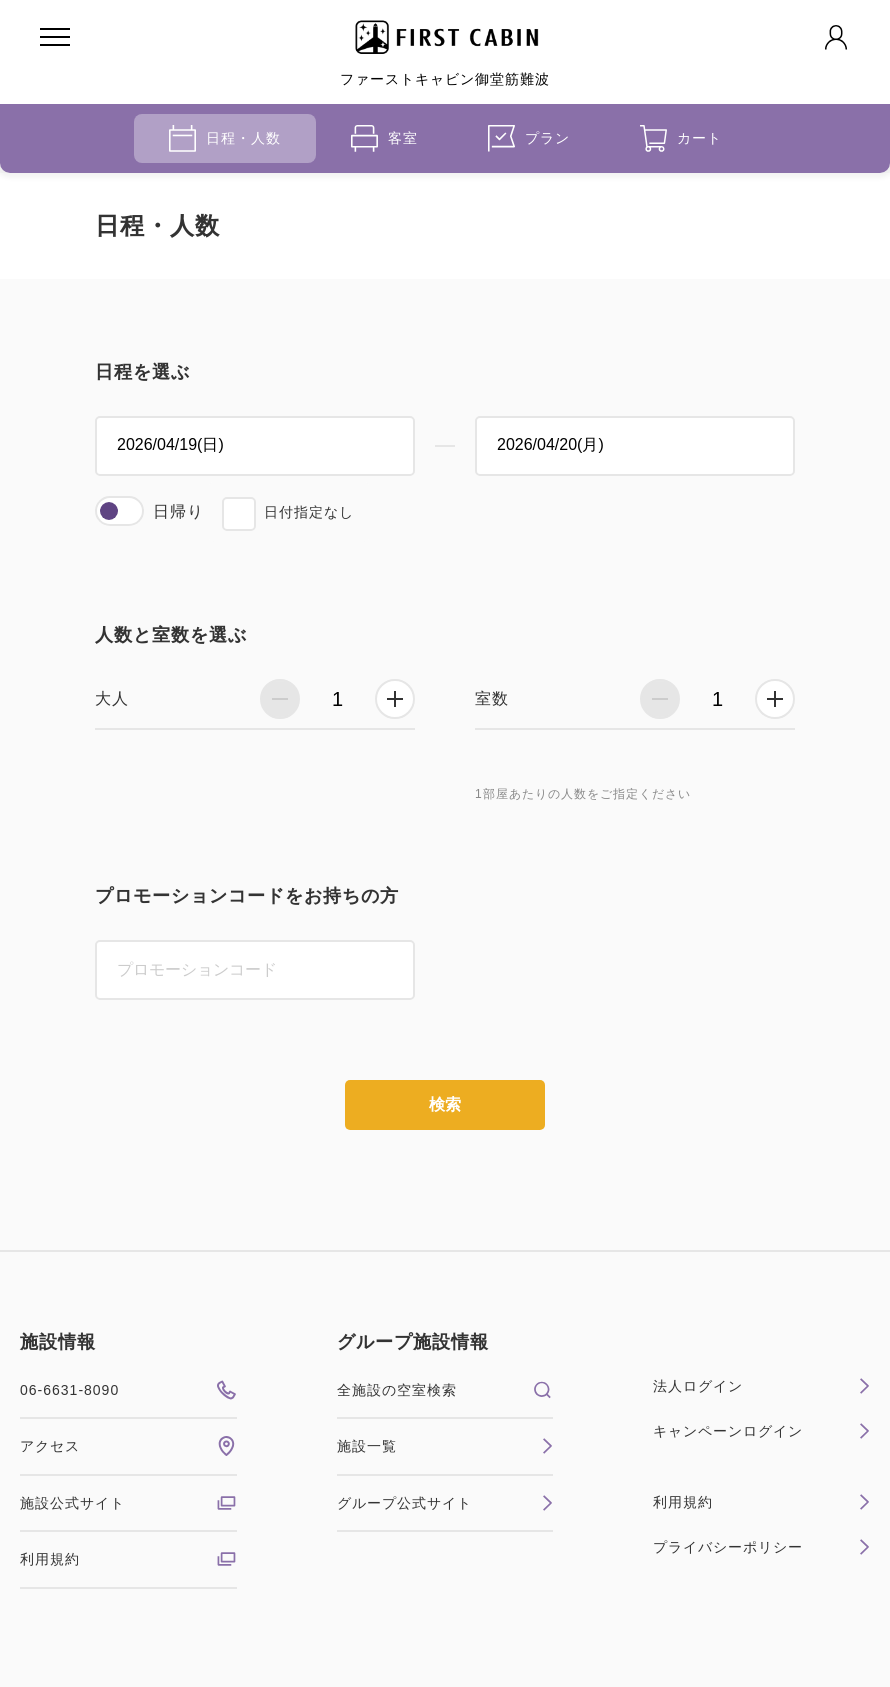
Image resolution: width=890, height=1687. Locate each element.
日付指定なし (309, 512)
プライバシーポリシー (761, 1547)
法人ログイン (761, 1386)
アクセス (128, 1446)
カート (681, 138)
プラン (529, 138)
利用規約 (128, 1559)
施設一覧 (445, 1446)
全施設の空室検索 (445, 1390)
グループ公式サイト (445, 1503)
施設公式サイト (128, 1503)
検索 (445, 1104)
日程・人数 (225, 138)
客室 (384, 138)
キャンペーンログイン (761, 1431)
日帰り (178, 511)
